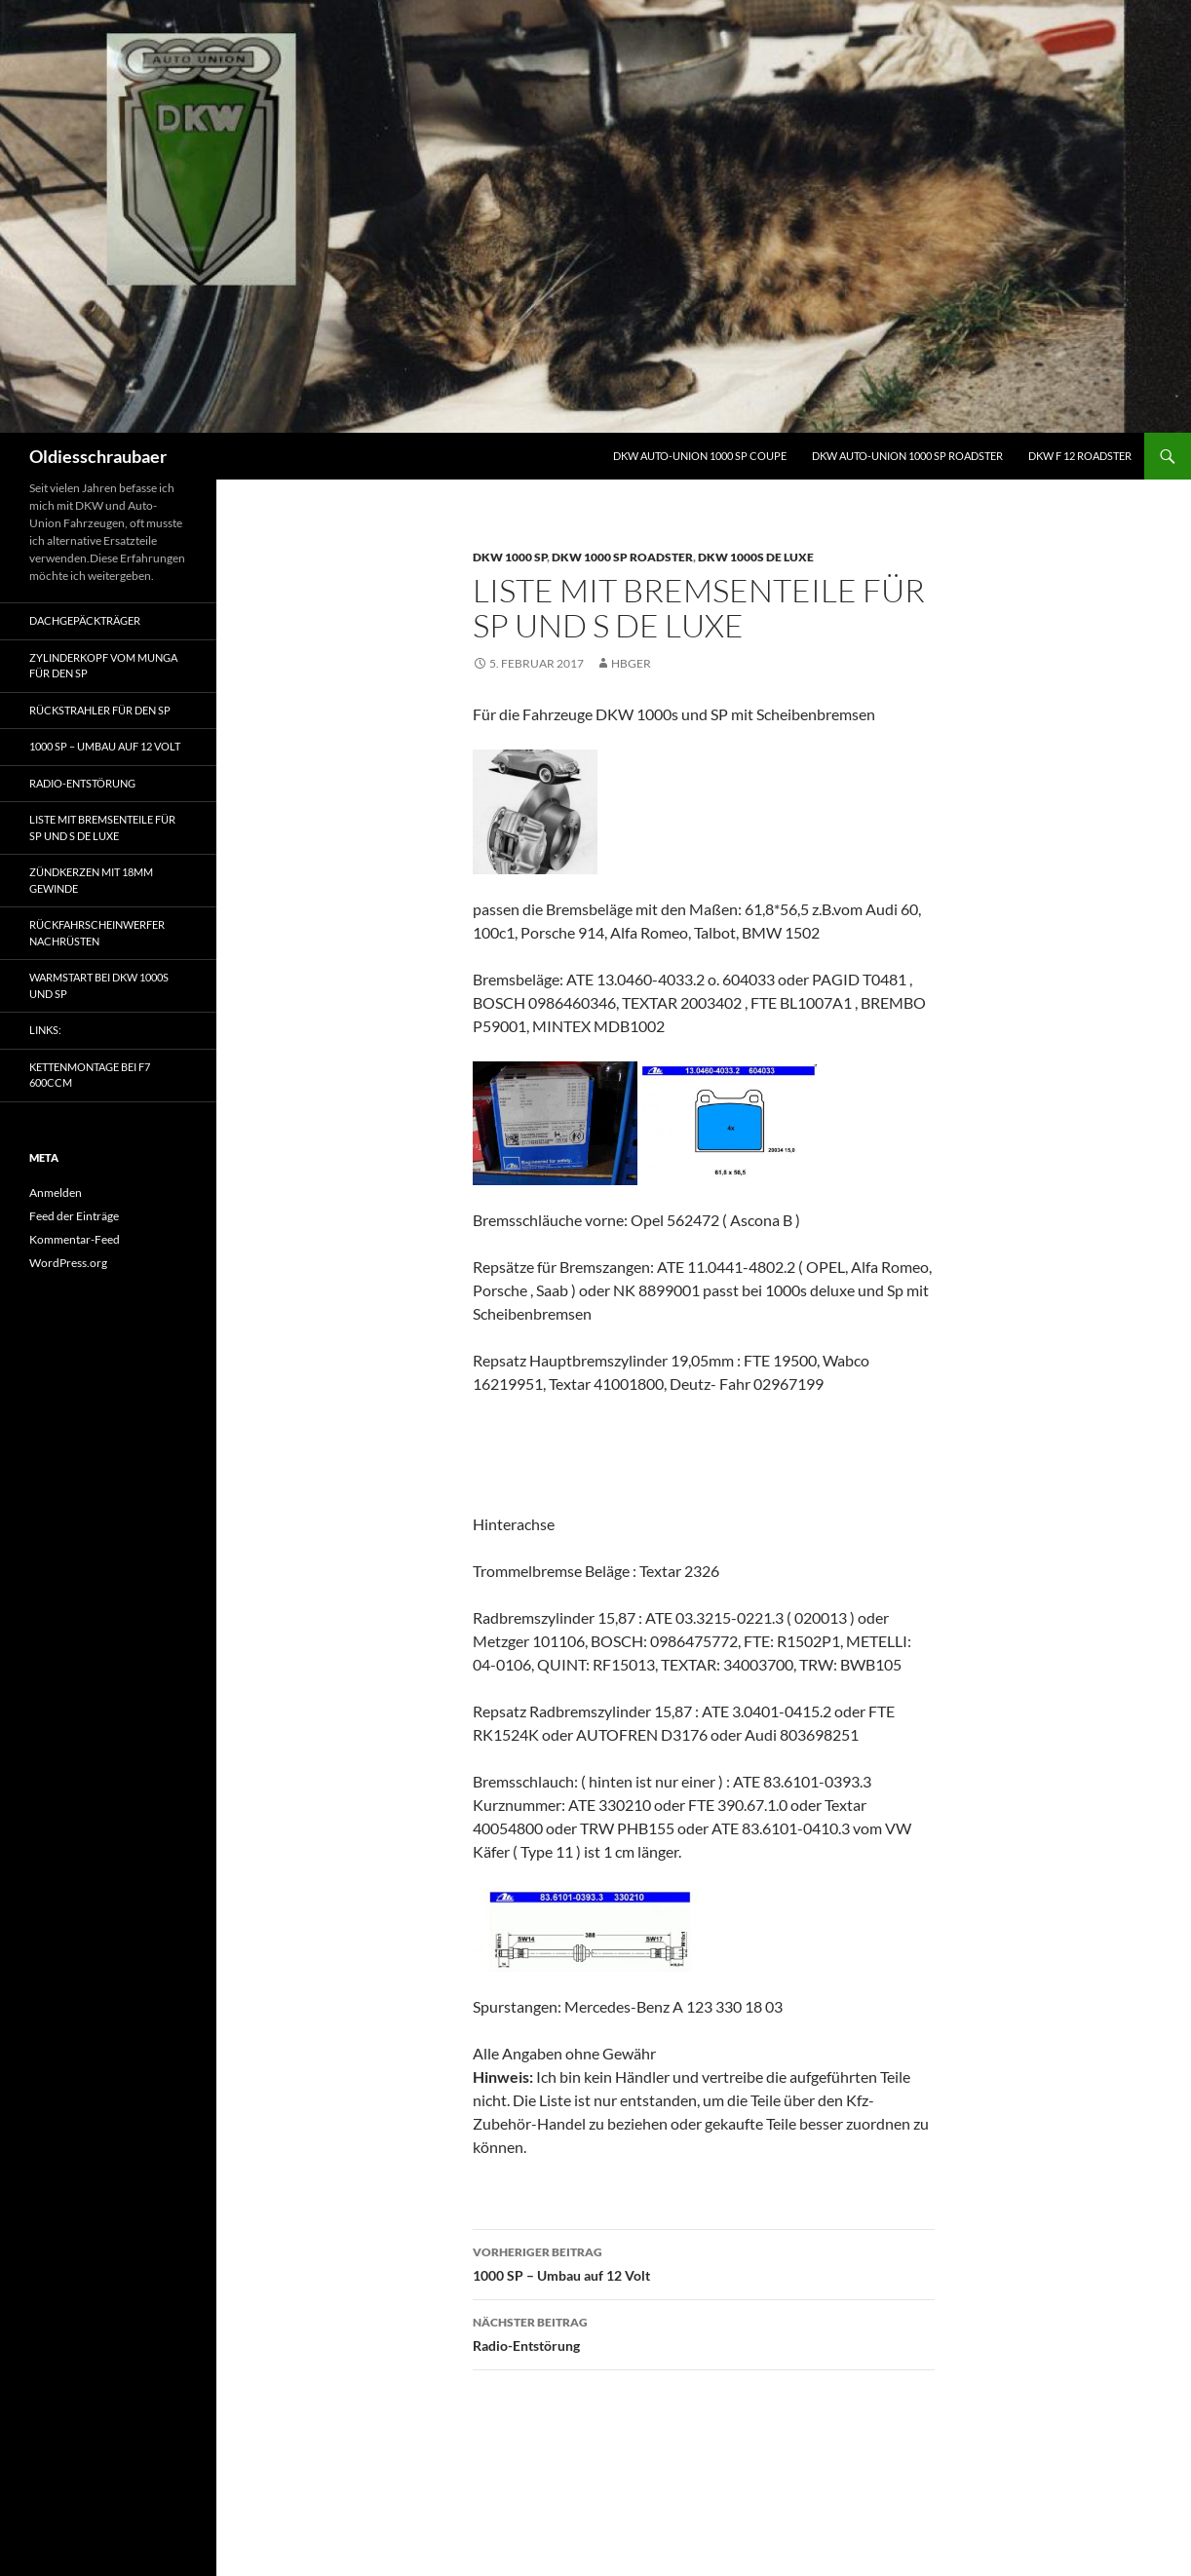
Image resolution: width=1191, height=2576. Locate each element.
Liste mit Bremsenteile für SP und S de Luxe (102, 827)
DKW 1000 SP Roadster (622, 557)
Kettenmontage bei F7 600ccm (89, 1075)
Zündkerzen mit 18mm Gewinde (91, 880)
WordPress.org (68, 1262)
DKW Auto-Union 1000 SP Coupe (700, 455)
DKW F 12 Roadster (1080, 455)
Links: (45, 1029)
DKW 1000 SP (510, 557)
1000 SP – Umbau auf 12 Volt (704, 2262)
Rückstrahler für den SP (100, 710)
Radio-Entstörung (704, 2332)
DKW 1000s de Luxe (756, 557)
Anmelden (55, 1192)
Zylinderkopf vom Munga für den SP (103, 665)
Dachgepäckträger (84, 620)
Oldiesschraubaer (98, 456)
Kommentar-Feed (74, 1239)
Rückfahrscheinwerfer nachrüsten (97, 932)
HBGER (631, 663)
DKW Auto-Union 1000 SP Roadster (907, 455)
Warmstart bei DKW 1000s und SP (99, 985)
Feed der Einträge (74, 1216)
